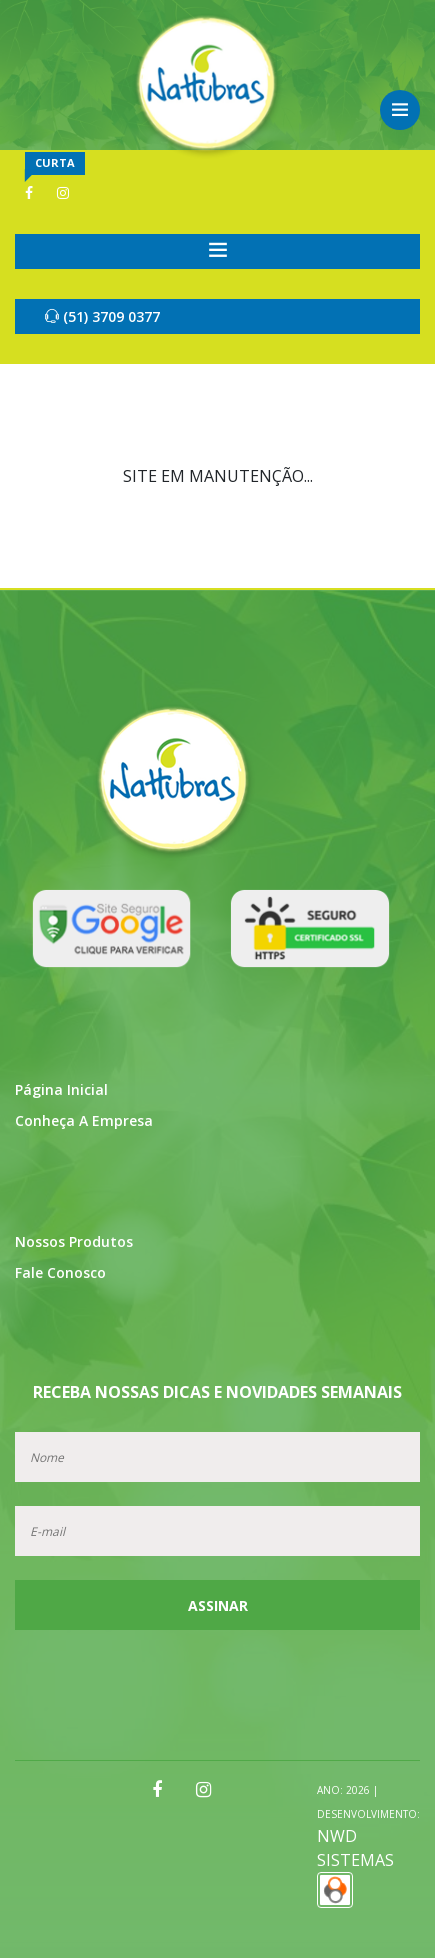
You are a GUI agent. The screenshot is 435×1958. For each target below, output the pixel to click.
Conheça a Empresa (84, 1120)
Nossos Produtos (74, 1241)
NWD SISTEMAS (368, 1845)
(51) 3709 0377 (102, 316)
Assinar (218, 1605)
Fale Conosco (60, 1272)
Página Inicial (61, 1089)
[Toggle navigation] (217, 251)
